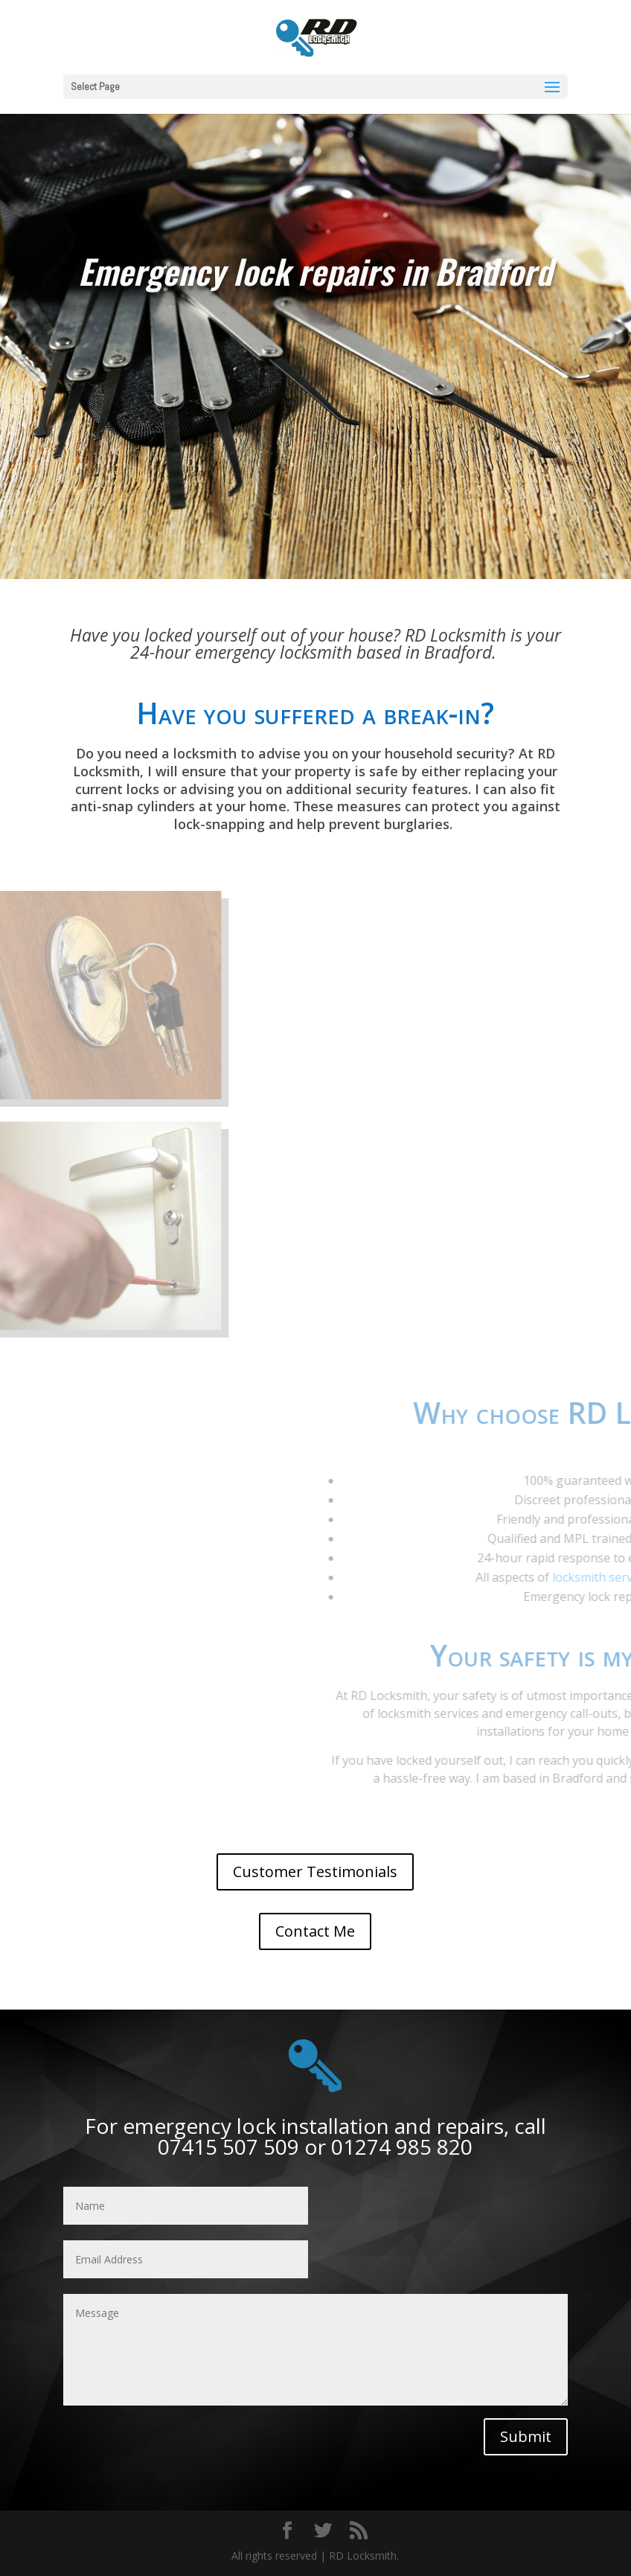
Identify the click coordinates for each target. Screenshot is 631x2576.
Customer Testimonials (315, 1871)
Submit (525, 2436)
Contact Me (315, 1931)
